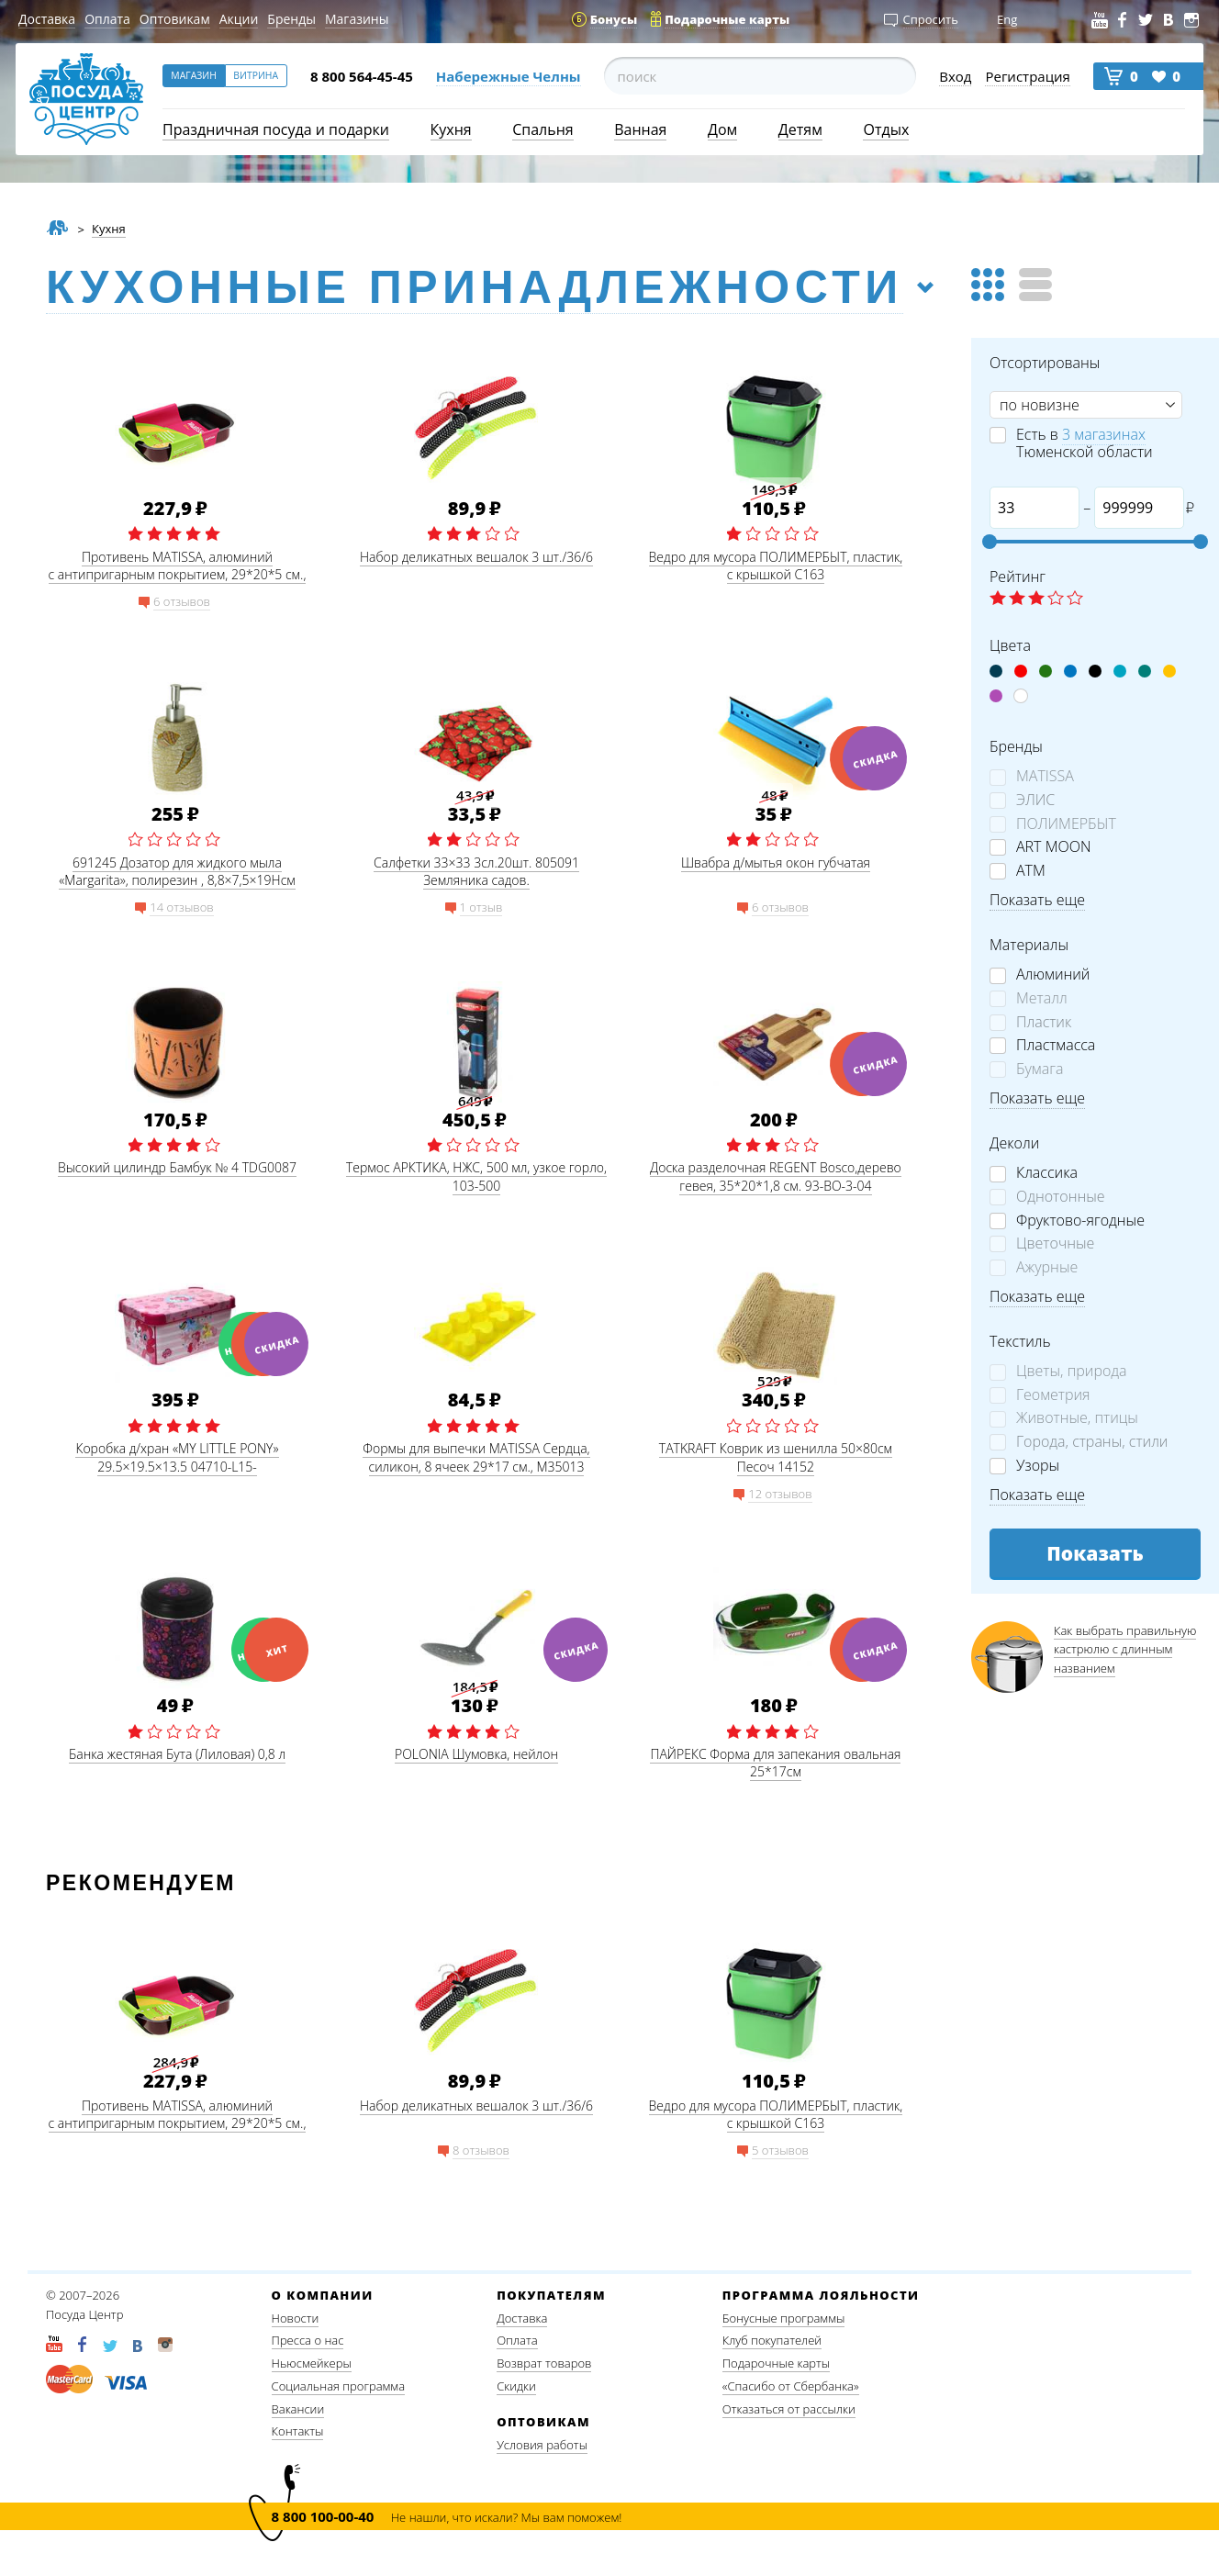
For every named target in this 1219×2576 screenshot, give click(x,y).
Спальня (542, 129)
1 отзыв (481, 907)
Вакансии (298, 2409)
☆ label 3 (1036, 599)
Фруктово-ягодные (1080, 1220)
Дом (722, 129)
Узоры (1037, 1465)
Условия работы (542, 2444)
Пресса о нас (308, 2340)
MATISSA (1045, 776)
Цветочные (1055, 1243)
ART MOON (1053, 847)
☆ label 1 (998, 599)
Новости (295, 2318)
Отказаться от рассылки (789, 2409)
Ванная (640, 129)
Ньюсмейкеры (312, 2363)
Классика (1047, 1173)
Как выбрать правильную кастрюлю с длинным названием (1125, 1650)
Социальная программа (338, 2386)
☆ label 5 (1075, 599)
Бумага (1039, 1069)
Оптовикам (175, 19)
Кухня (451, 129)
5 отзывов (780, 2150)
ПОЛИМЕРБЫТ (1066, 824)
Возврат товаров (544, 2363)
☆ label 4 (1055, 599)
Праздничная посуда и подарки (275, 129)
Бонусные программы (783, 2318)
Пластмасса (1055, 1045)
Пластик (1043, 1022)
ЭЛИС (1035, 800)
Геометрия (1053, 1395)
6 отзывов (181, 601)
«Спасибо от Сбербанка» (790, 2386)
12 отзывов (779, 1493)
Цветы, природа (1071, 1371)
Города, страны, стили (1092, 1441)
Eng (1007, 19)
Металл (1042, 998)
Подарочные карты (776, 2363)
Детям (800, 129)
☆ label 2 (1017, 599)
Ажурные (1047, 1267)
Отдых (886, 129)
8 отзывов (481, 2150)
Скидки (516, 2386)
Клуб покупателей (772, 2340)
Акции (239, 19)
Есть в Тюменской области (1084, 443)
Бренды (291, 19)
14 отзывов (181, 907)
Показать (1095, 1553)
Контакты (298, 2431)
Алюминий (1053, 974)
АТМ (1031, 870)
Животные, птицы (1077, 1418)
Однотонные (1060, 1196)
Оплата (107, 19)
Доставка (46, 19)
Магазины (356, 19)
